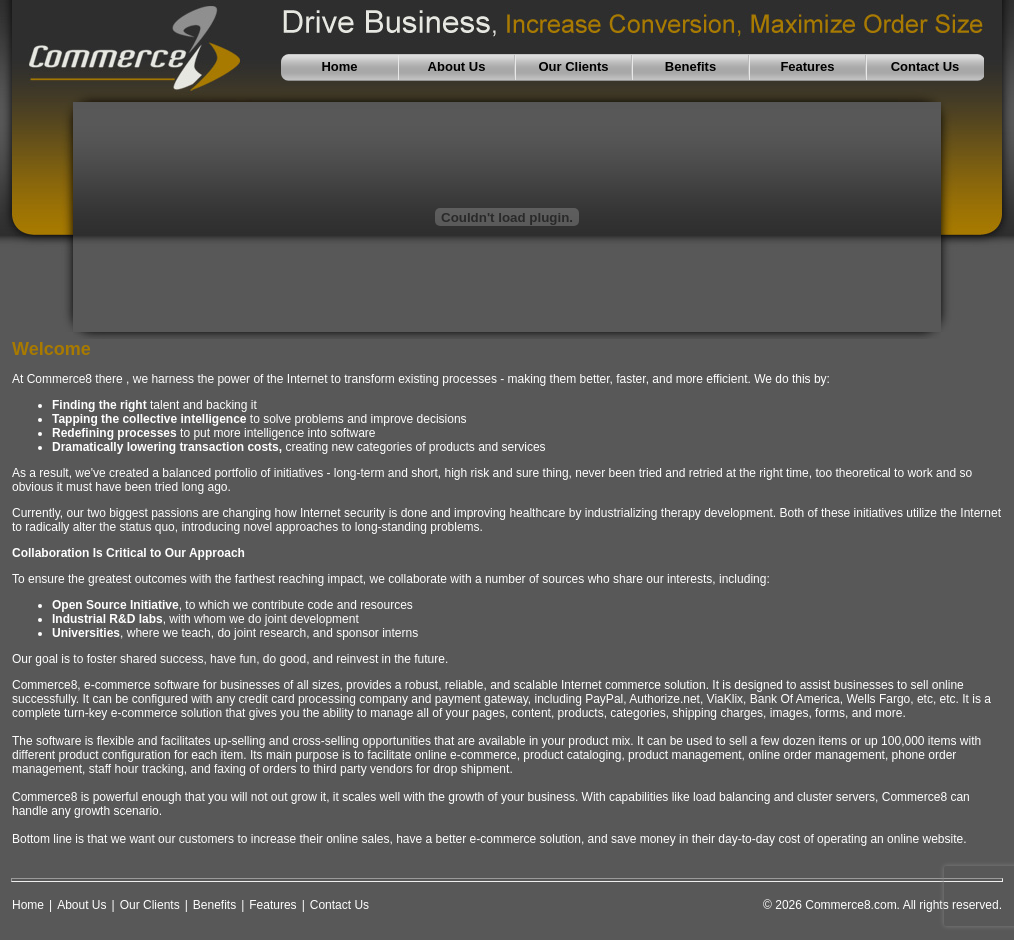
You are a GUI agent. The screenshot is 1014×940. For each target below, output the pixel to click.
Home (28, 905)
